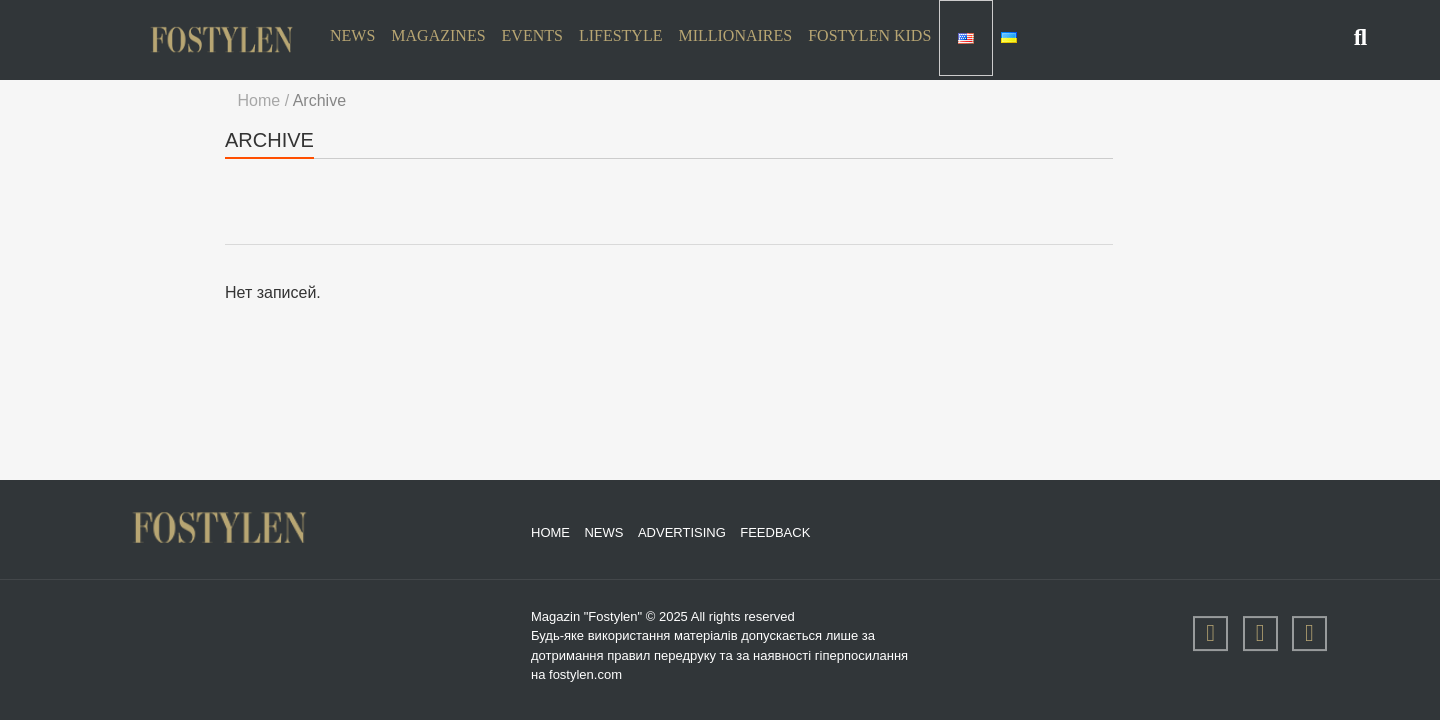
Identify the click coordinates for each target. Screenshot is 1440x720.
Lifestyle (621, 35)
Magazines (438, 35)
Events (532, 35)
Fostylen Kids (869, 35)
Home (550, 531)
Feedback (775, 531)
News (352, 35)
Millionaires (735, 35)
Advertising (682, 531)
